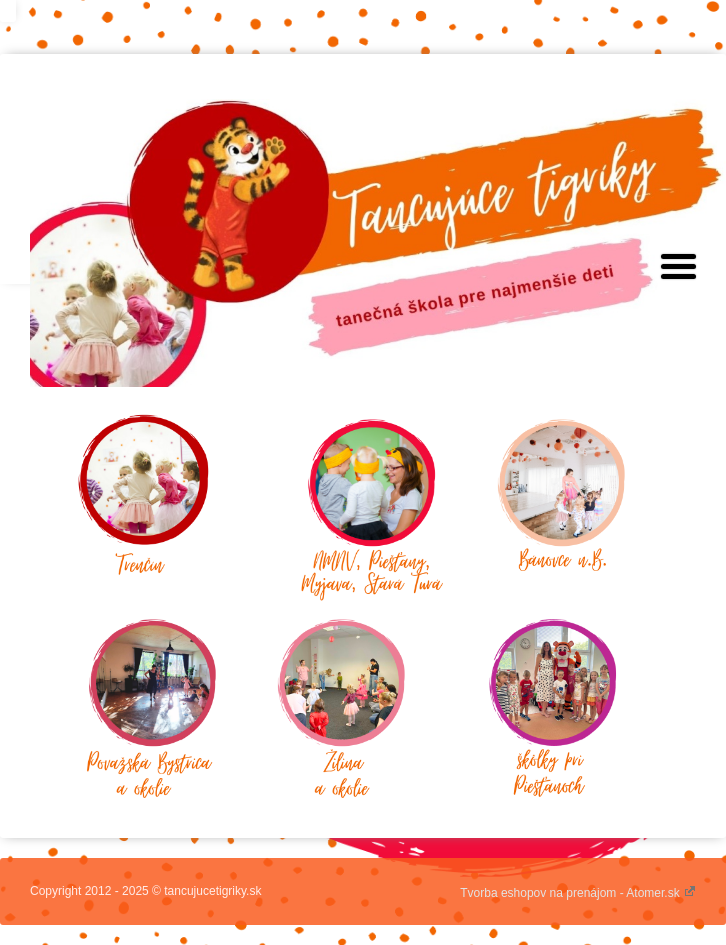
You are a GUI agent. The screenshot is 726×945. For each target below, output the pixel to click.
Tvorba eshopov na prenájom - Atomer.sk (578, 893)
